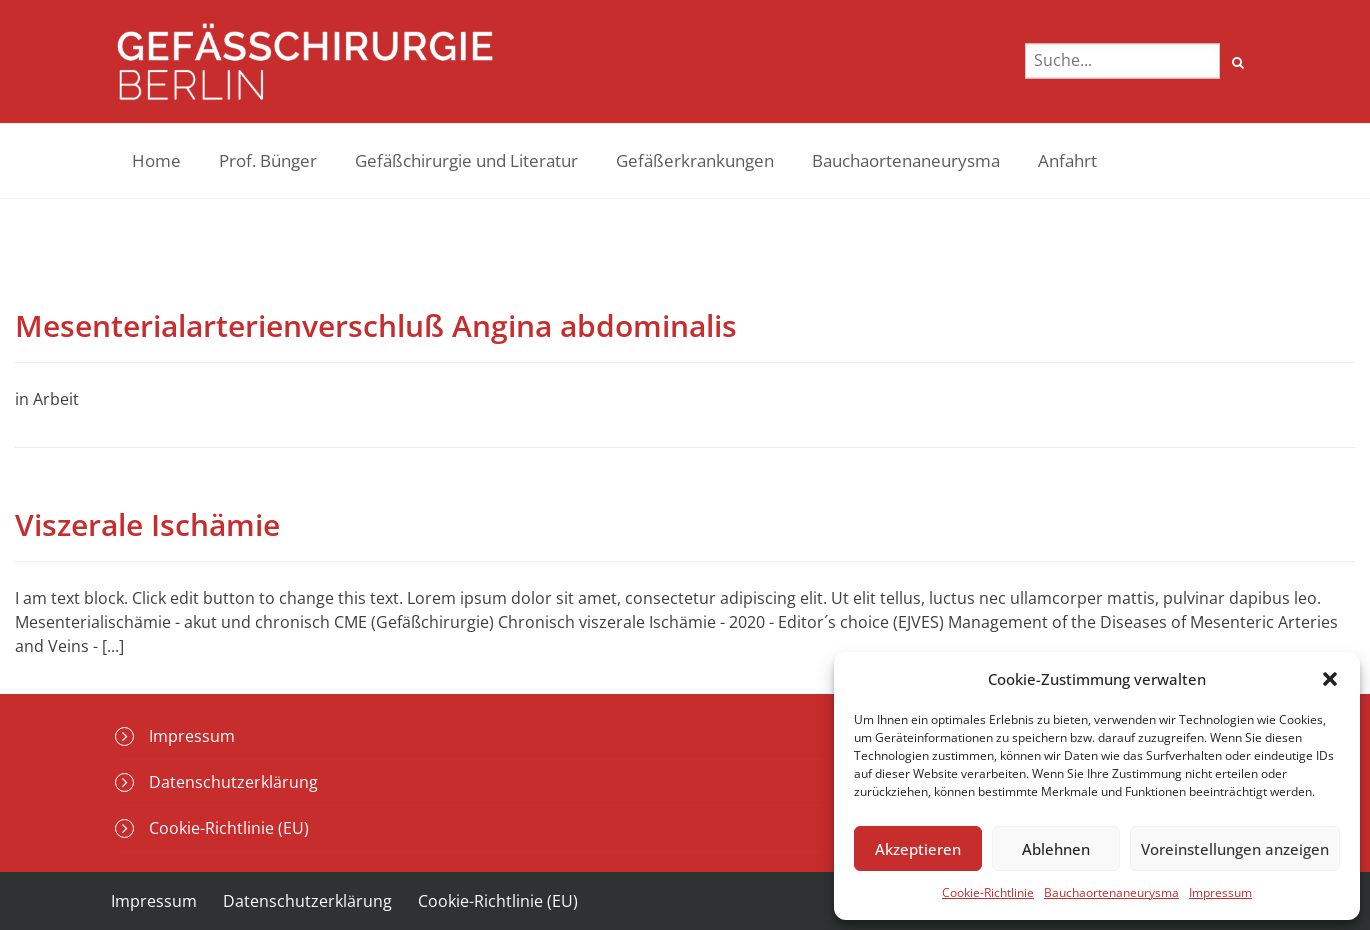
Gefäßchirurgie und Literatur (466, 160)
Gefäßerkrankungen (695, 160)
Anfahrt (1067, 160)
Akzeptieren (918, 849)
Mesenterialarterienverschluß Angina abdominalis (376, 325)
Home (156, 160)
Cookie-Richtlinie (988, 892)
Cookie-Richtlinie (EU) (229, 828)
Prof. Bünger (268, 160)
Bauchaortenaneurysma (1111, 892)
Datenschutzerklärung (233, 782)
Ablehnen (1056, 849)
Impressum (1220, 892)
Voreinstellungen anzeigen (1235, 849)
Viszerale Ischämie (147, 524)
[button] (1330, 679)
